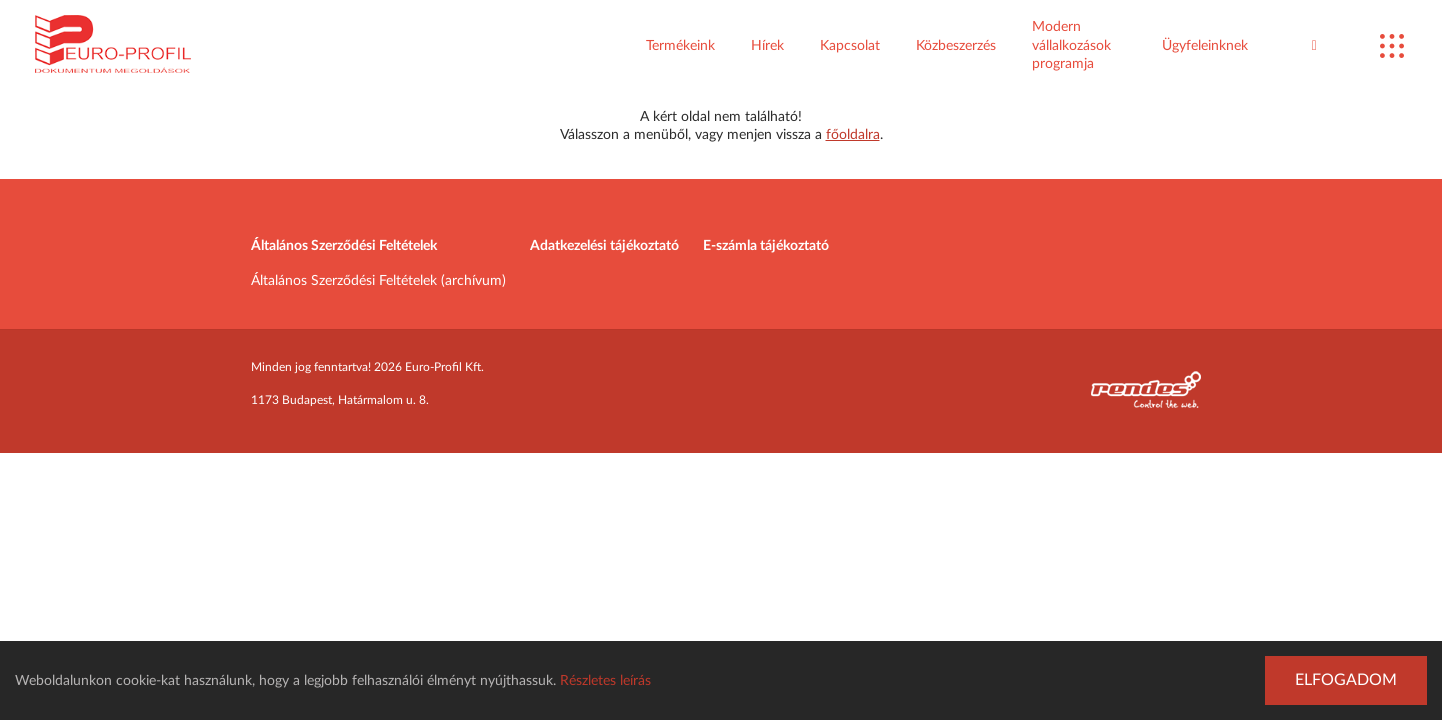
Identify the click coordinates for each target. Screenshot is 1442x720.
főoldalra (853, 135)
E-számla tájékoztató (766, 246)
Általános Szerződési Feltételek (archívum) (378, 281)
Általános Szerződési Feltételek (344, 246)
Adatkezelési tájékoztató (604, 246)
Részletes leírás (605, 681)
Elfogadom (1346, 680)
